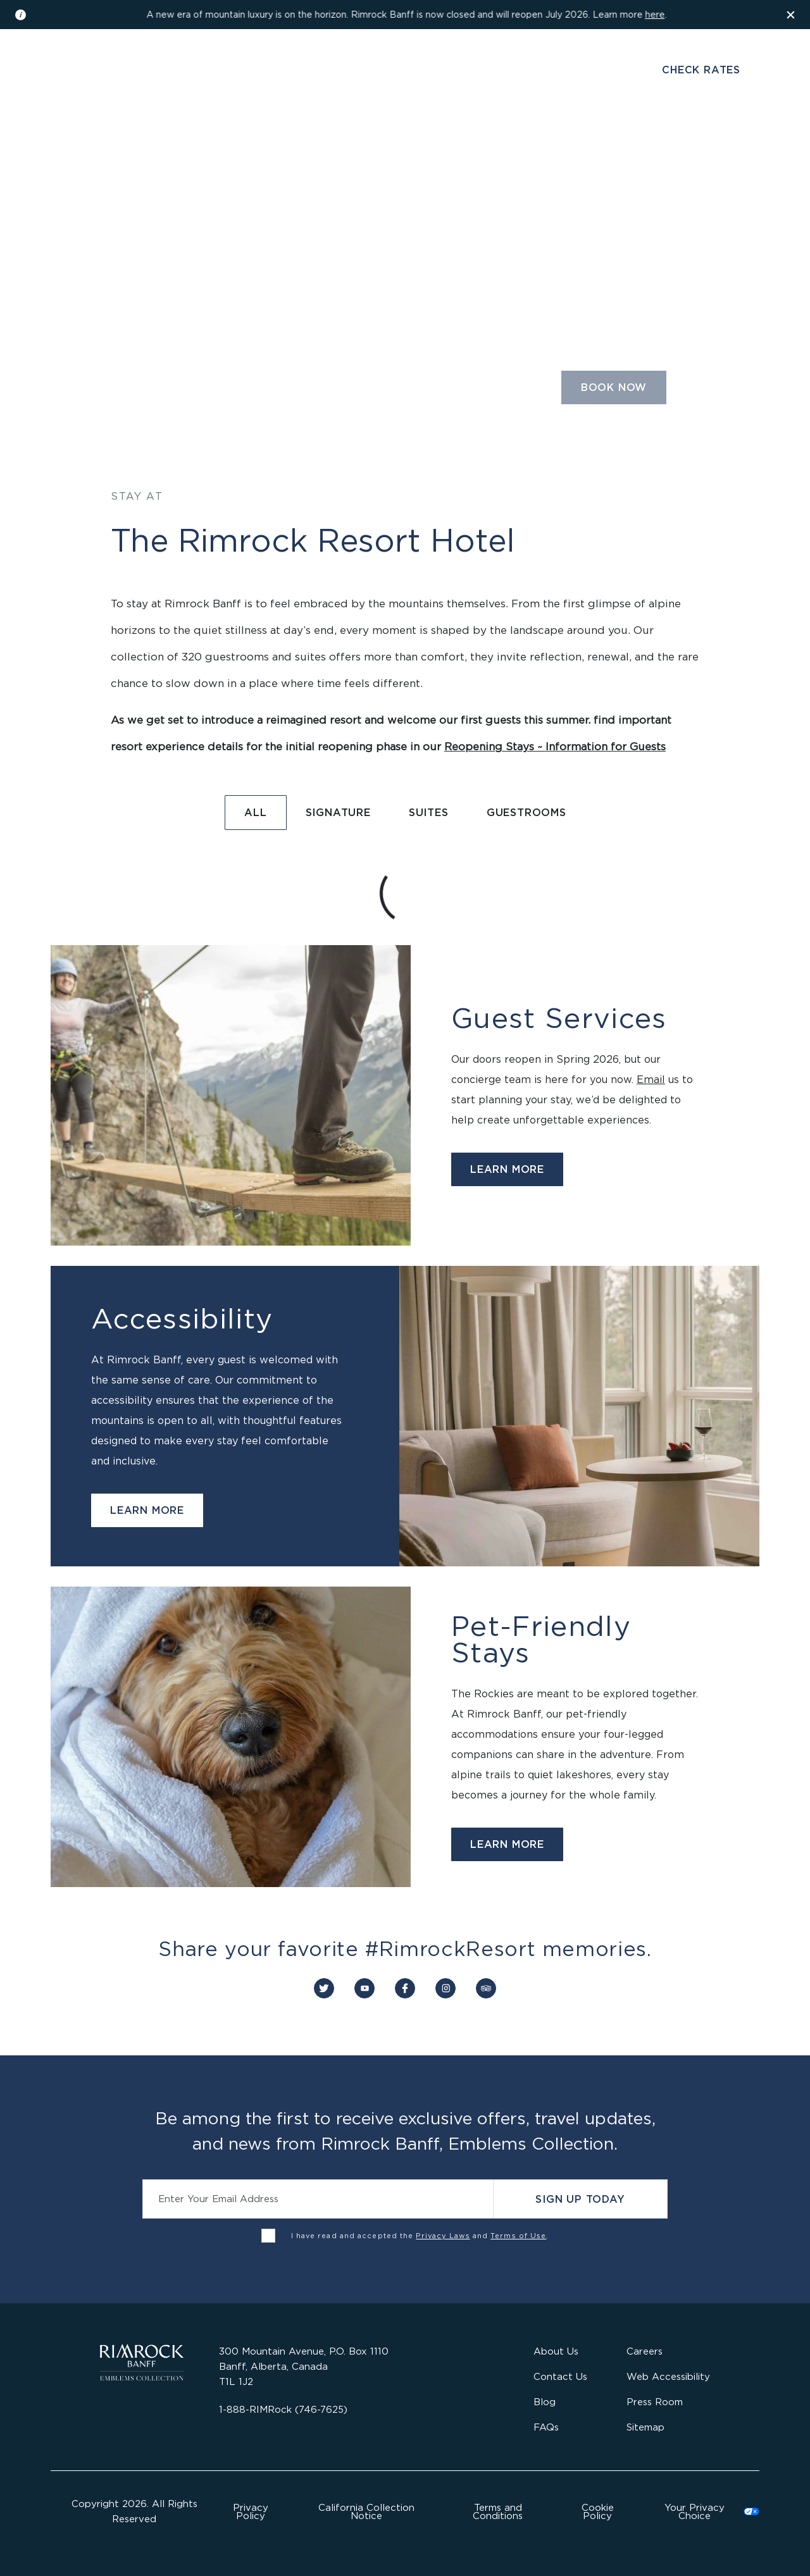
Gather (442, 141)
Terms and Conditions (498, 2511)
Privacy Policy (250, 2511)
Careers (644, 2351)
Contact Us (560, 2376)
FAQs (546, 2427)
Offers (581, 141)
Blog (544, 2401)
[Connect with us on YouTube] (364, 1988)
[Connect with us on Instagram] (445, 1988)
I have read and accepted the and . (420, 2235)
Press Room (654, 2401)
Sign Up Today (580, 2199)
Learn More (507, 1169)
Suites (429, 812)
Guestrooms (526, 812)
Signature (338, 812)
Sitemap (645, 2427)
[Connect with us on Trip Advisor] (486, 1988)
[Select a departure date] (312, 392)
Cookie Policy (598, 2511)
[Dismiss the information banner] (791, 14)
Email (651, 1079)
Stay (222, 141)
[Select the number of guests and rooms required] (466, 392)
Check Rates (701, 69)
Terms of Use (518, 2235)
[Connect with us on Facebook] (405, 1988)
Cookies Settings (704, 2511)
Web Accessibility (668, 2376)
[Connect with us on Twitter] (324, 1988)
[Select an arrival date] (203, 392)
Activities (512, 141)
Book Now (614, 387)
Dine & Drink (290, 141)
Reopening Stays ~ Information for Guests (555, 746)
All (255, 812)
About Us (555, 2351)
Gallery (162, 71)
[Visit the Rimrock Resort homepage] (405, 78)
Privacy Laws (443, 2235)
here (654, 14)
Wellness (373, 141)
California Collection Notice (366, 2511)
